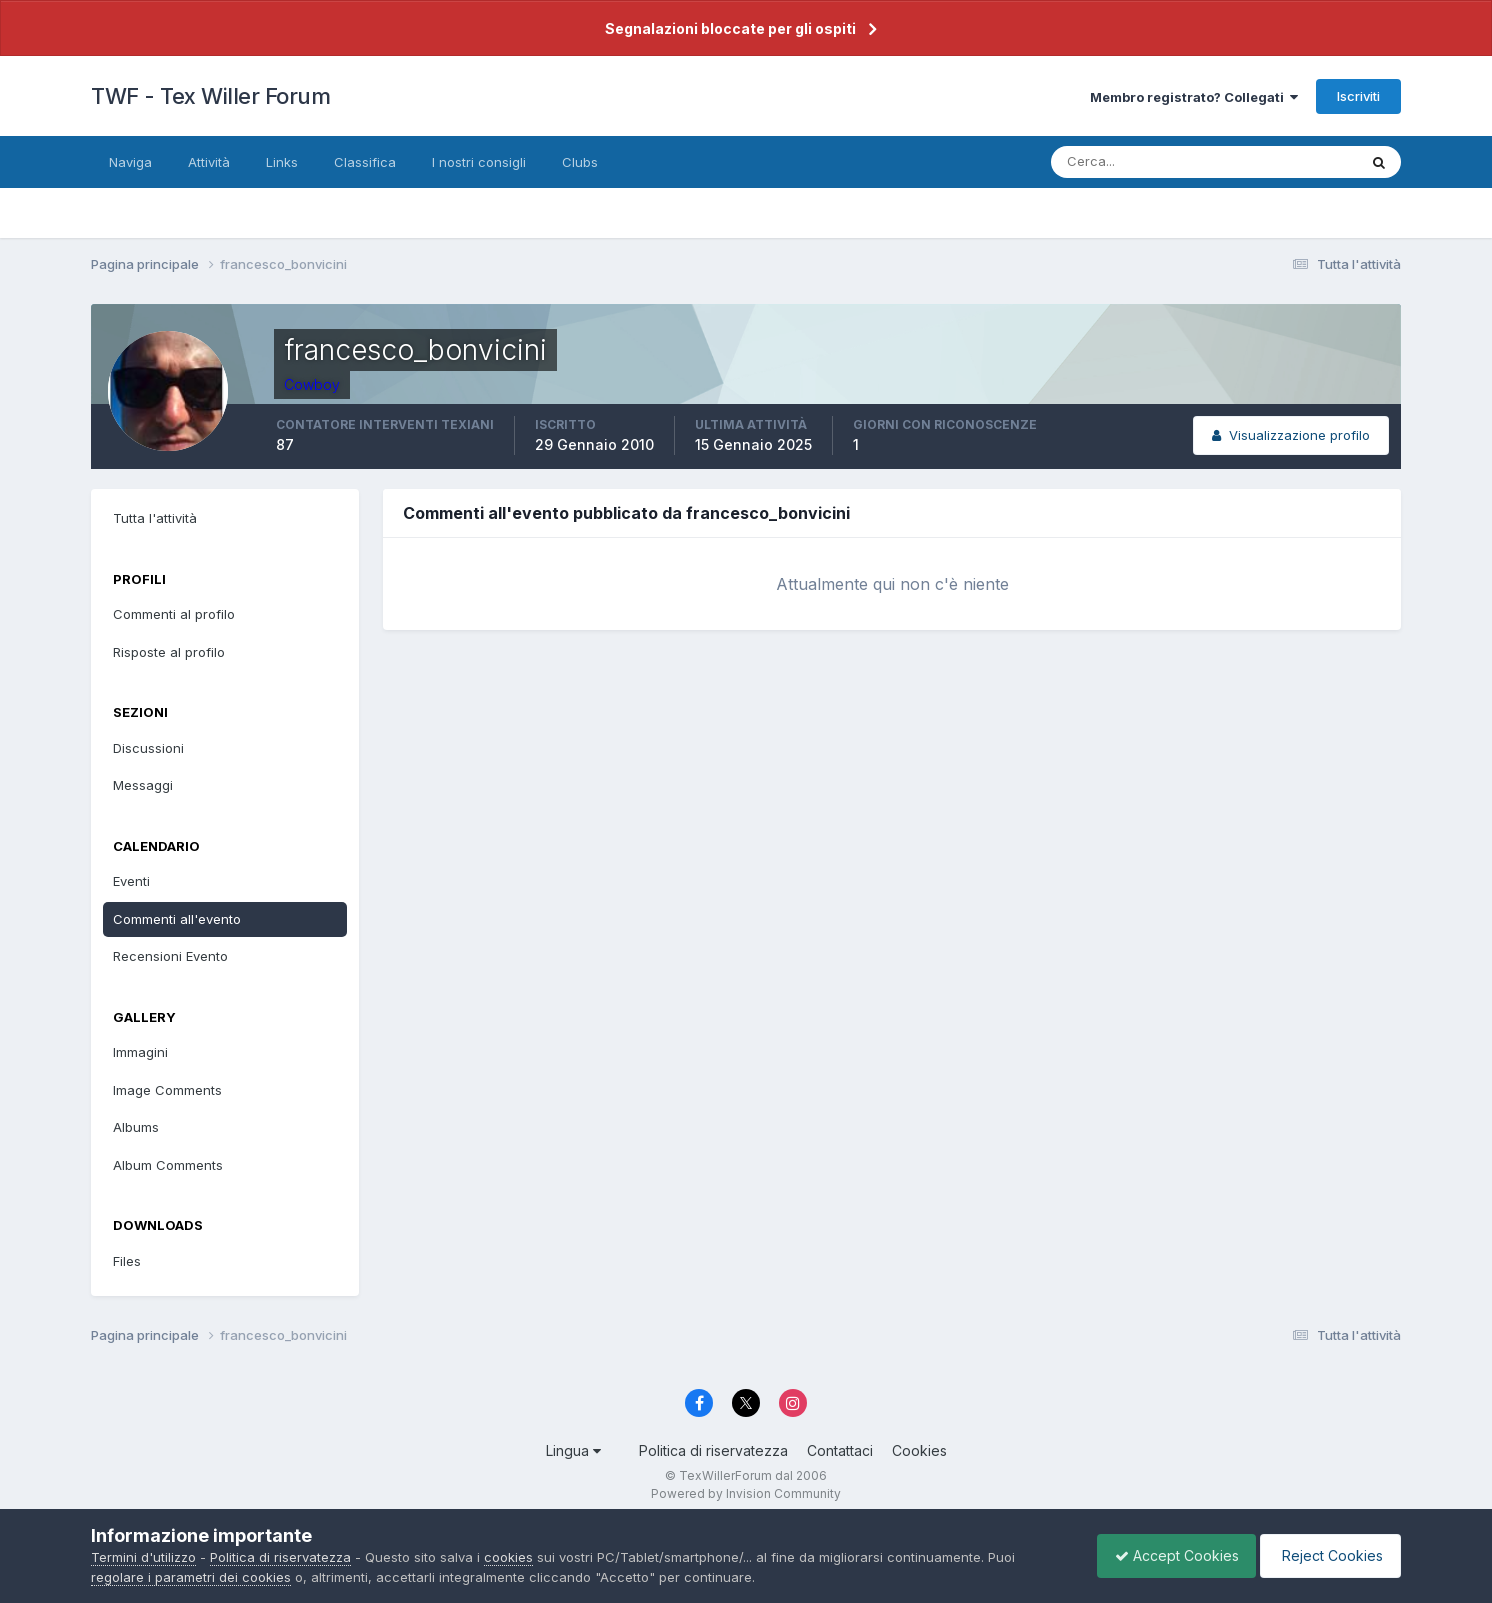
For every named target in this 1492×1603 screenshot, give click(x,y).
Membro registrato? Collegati (1194, 97)
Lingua (573, 1450)
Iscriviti (1358, 96)
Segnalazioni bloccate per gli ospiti (730, 28)
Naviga (130, 162)
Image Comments (167, 1090)
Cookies (919, 1450)
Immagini (140, 1052)
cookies (508, 1557)
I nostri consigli (479, 162)
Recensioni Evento (170, 956)
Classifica (365, 162)
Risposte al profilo (169, 652)
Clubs (580, 162)
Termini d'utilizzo (143, 1557)
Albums (136, 1127)
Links (282, 162)
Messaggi (143, 785)
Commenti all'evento (177, 919)
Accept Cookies (1167, 1555)
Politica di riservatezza (713, 1450)
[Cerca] (1139, 162)
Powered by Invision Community (746, 1493)
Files (127, 1261)
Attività (209, 162)
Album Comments (168, 1165)
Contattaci (840, 1450)
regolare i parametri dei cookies (191, 1577)
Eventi (131, 881)
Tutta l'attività (155, 518)
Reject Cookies (1327, 1555)
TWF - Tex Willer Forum (210, 96)
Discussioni (148, 748)
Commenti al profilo (174, 614)
